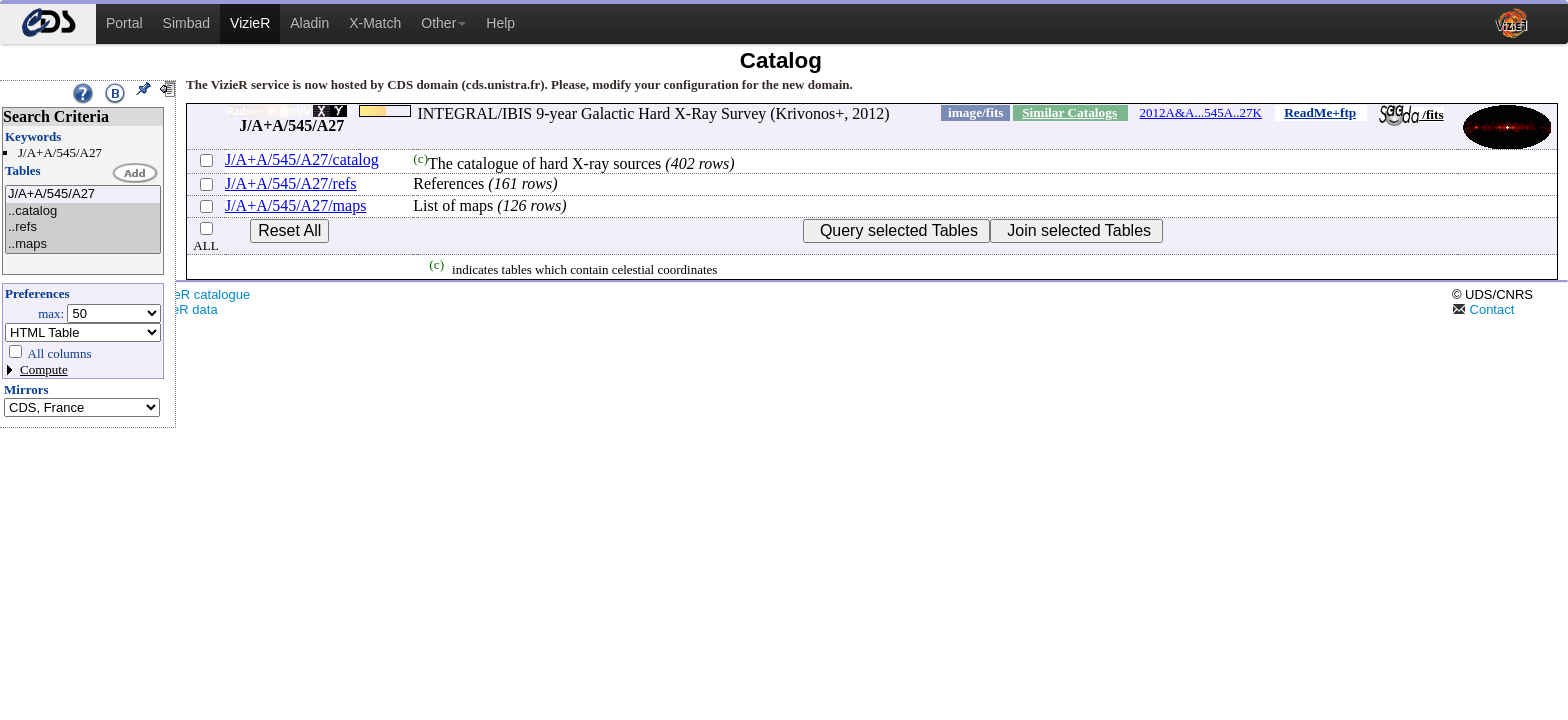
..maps (83, 244)
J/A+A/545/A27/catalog (302, 159)
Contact (1483, 309)
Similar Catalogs (1069, 112)
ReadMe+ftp (1320, 112)
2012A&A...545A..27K (1201, 112)
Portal (124, 23)
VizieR (250, 23)
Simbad (186, 23)
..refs (83, 227)
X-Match (375, 23)
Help (500, 23)
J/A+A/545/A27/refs (291, 183)
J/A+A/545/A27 (83, 194)
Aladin (309, 23)
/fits (1411, 114)
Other (443, 23)
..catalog (83, 211)
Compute (44, 369)
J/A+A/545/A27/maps (295, 205)
